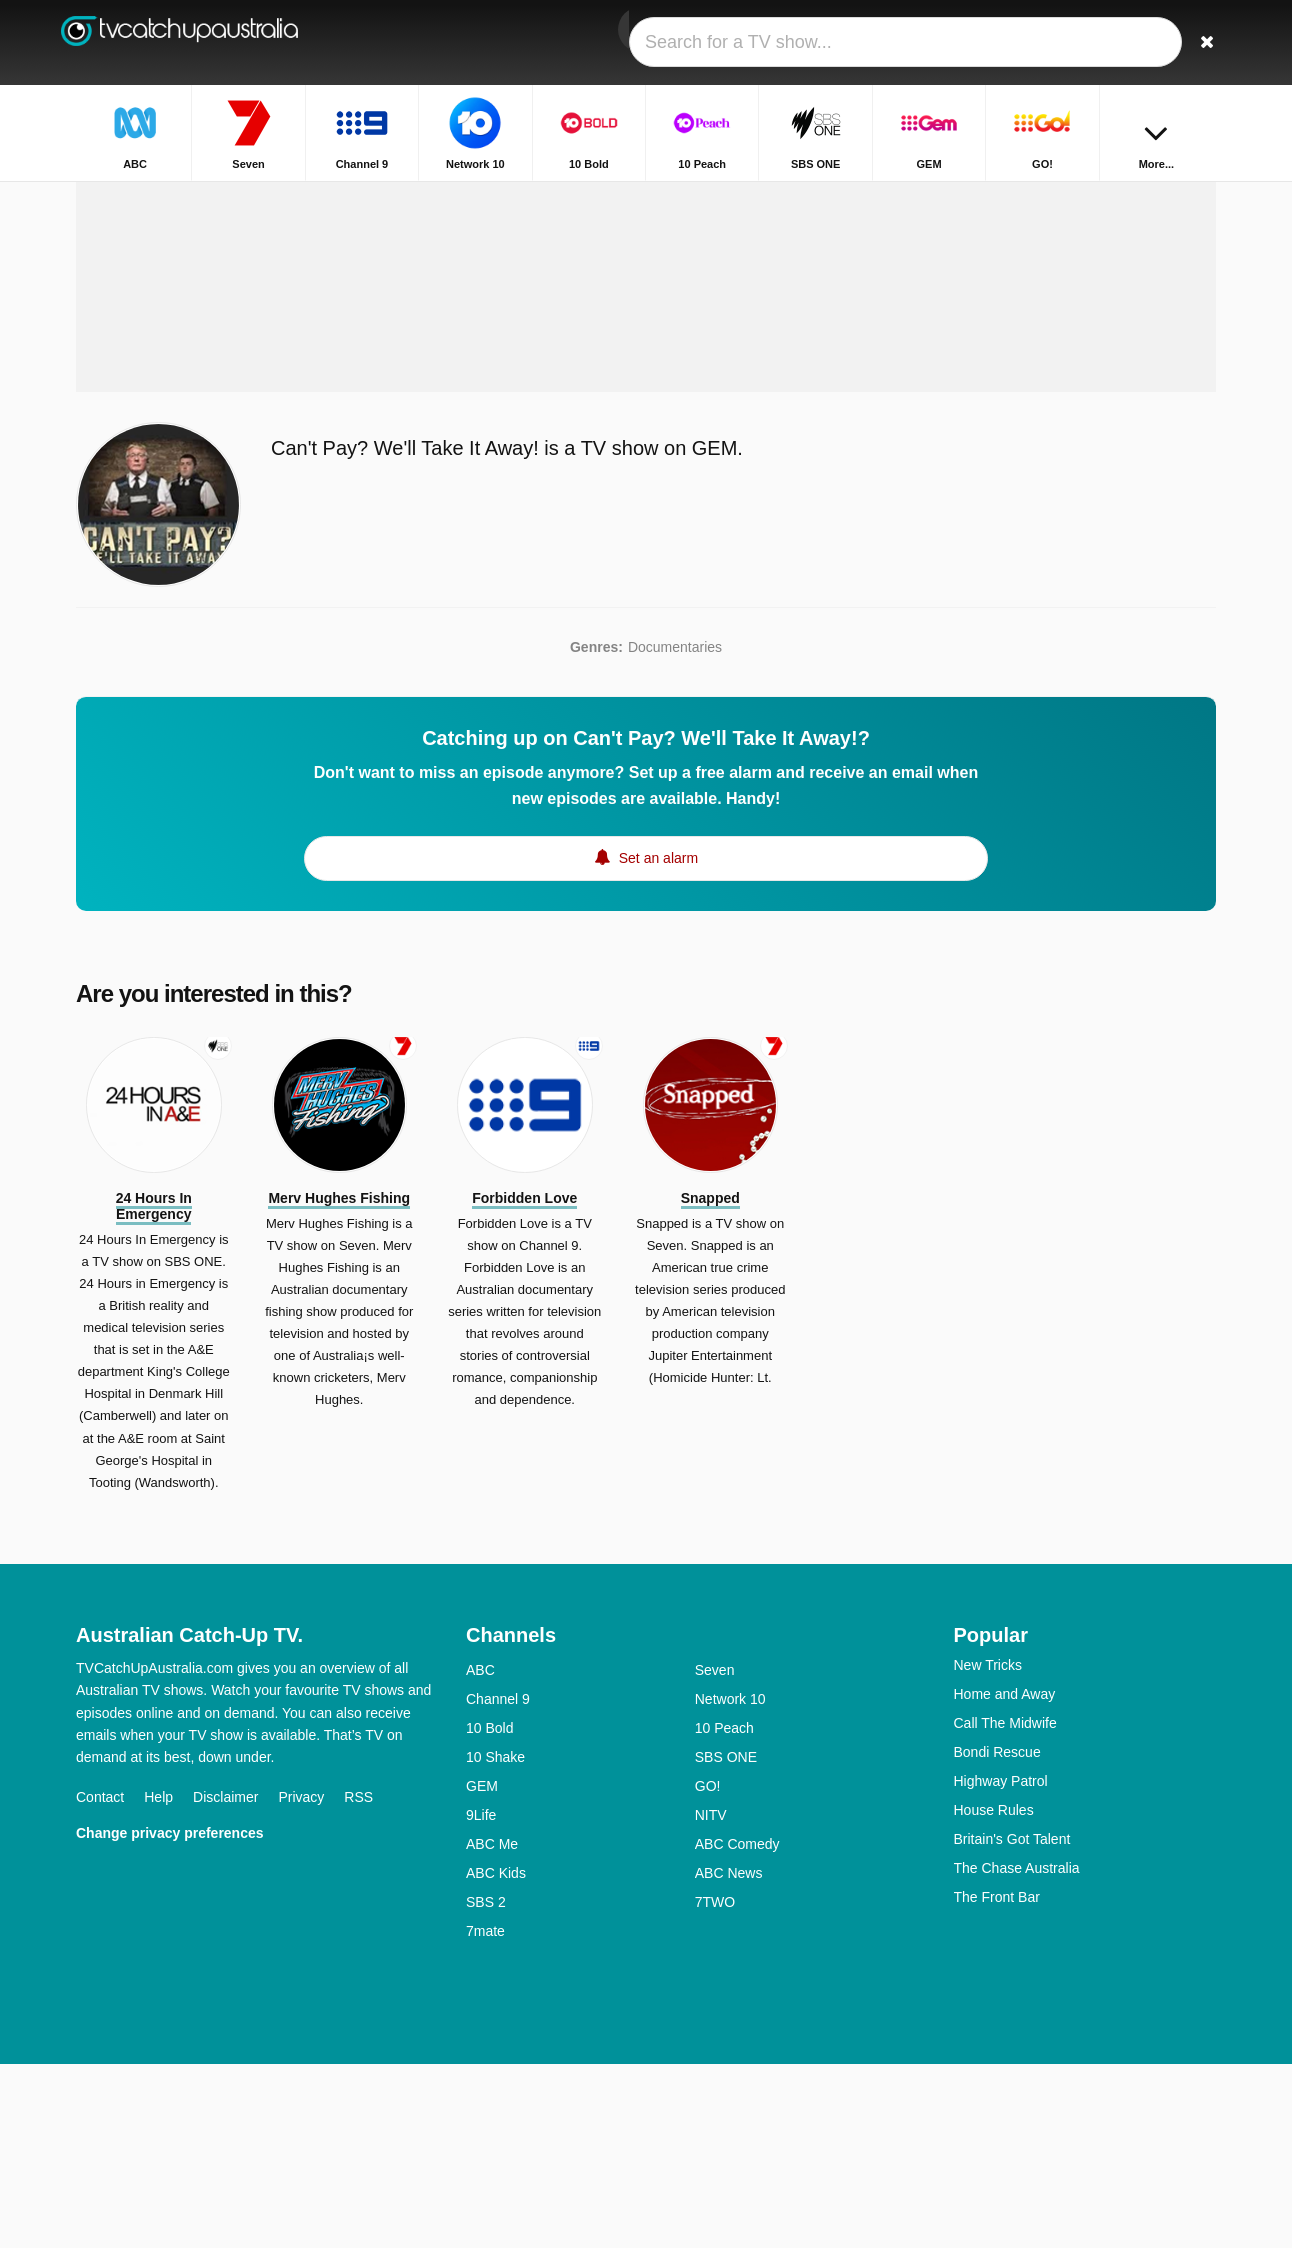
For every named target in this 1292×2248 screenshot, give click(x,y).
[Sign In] (1127, 42)
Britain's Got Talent (1012, 2023)
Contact (100, 1981)
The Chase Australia (1017, 2052)
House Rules (994, 1994)
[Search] (1194, 42)
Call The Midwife (1005, 1907)
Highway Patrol (1001, 1965)
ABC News (729, 2057)
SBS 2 (486, 2086)
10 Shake (495, 1941)
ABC (480, 1854)
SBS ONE (726, 1941)
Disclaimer (225, 1981)
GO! (708, 1970)
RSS (358, 1981)
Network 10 (730, 1883)
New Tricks (988, 1849)
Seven (715, 1854)
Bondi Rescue (997, 1936)
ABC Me (492, 2028)
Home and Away (1005, 1878)
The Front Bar (997, 2081)
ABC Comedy (737, 2028)
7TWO (715, 2086)
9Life (481, 1999)
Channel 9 (498, 1883)
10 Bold (489, 1912)
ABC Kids (496, 2057)
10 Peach (724, 1912)
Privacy (301, 1981)
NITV (711, 1999)
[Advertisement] (646, 412)
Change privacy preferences (170, 2017)
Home (1009, 197)
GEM (482, 1970)
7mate (485, 2115)
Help (158, 1981)
